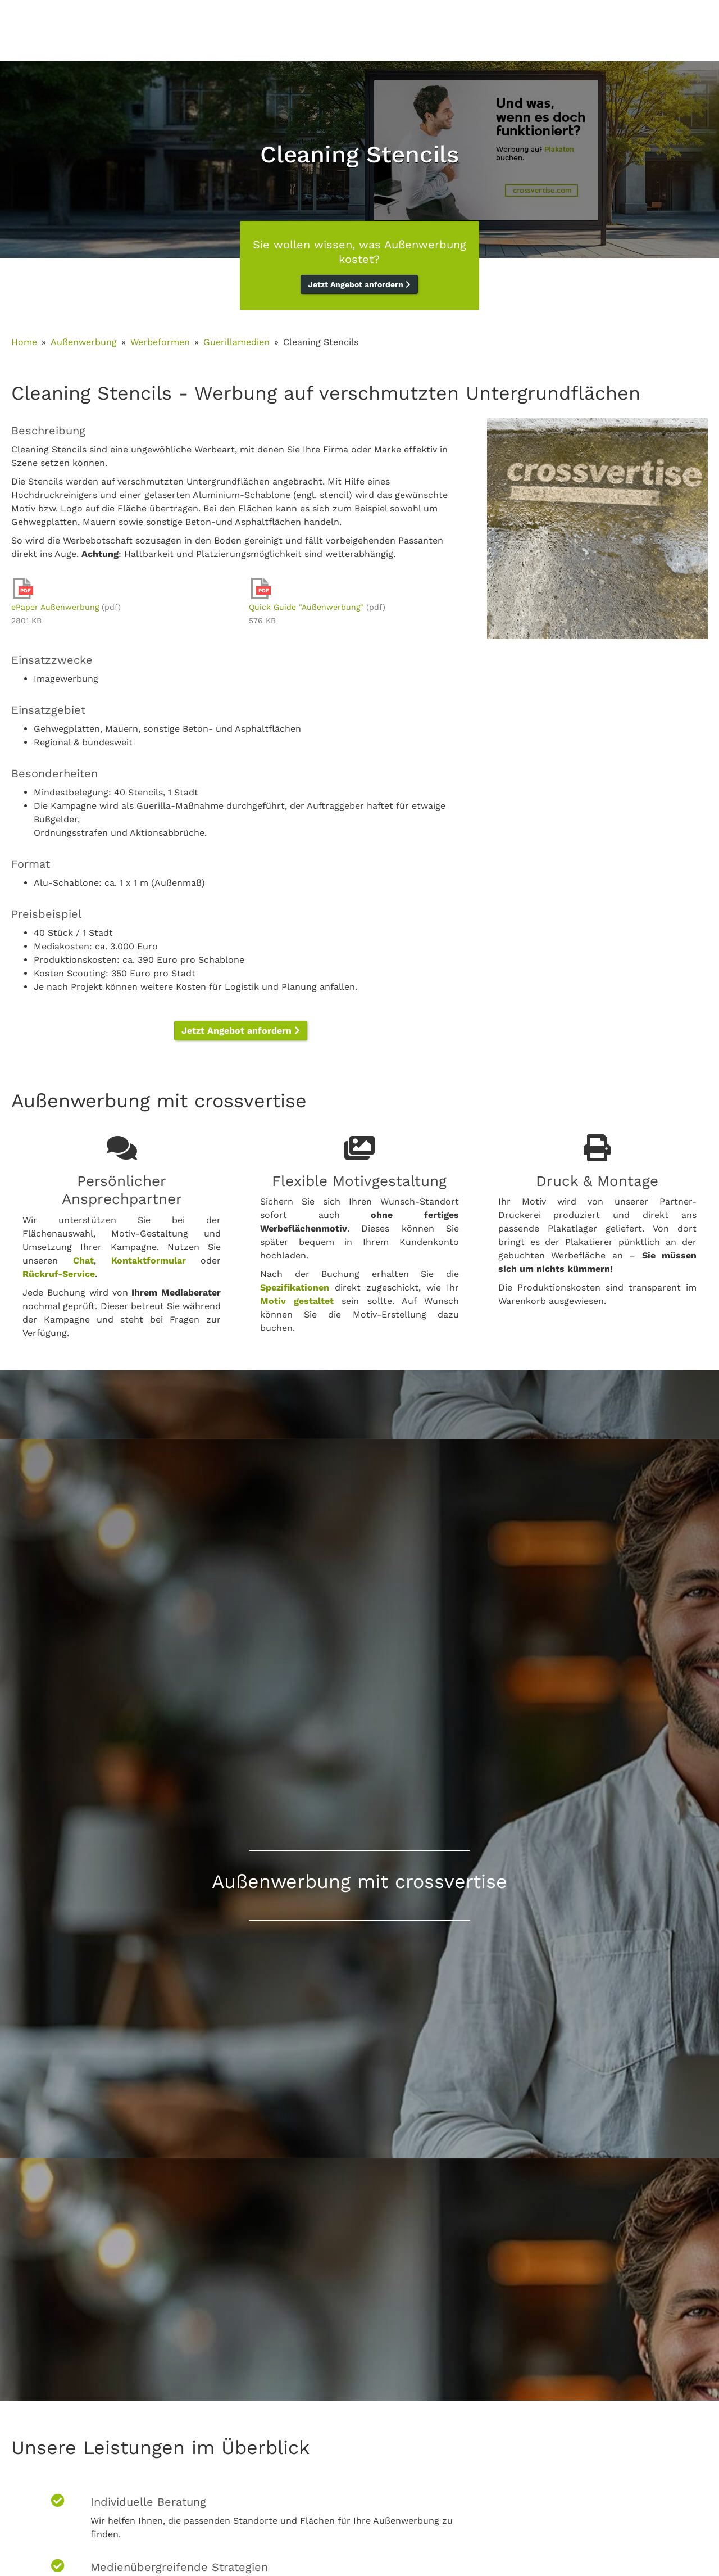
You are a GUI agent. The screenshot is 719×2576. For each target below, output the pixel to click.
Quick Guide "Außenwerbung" (306, 607)
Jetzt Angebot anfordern (359, 284)
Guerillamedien (236, 342)
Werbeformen (160, 342)
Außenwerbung (84, 342)
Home (24, 342)
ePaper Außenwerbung (55, 607)
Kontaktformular (148, 1260)
